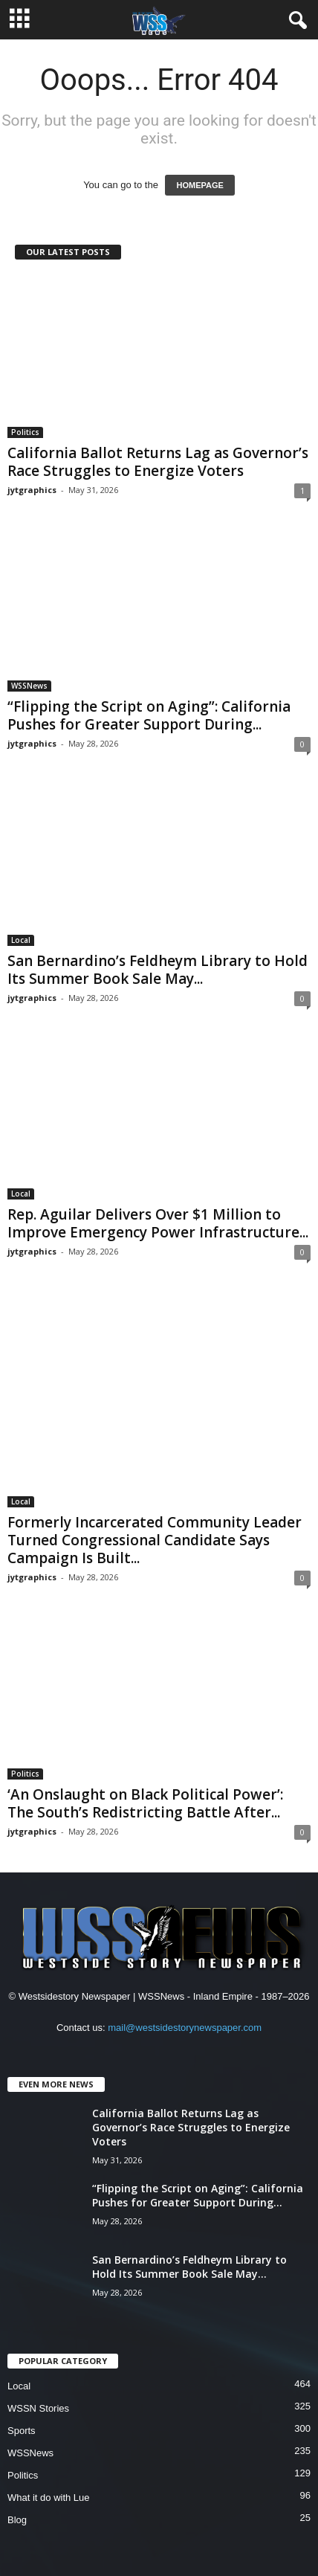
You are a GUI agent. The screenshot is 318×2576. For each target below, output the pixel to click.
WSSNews (29, 685)
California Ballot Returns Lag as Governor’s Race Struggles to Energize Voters (157, 461)
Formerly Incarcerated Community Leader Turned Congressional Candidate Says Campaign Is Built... (154, 1540)
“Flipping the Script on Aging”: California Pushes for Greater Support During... (149, 715)
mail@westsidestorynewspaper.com (185, 2027)
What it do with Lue (48, 2497)
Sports (21, 2430)
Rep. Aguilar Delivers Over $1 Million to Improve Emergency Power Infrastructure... (157, 1223)
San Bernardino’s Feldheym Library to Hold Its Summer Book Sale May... (157, 969)
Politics (25, 432)
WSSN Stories (38, 2408)
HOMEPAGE (199, 185)
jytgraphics (31, 489)
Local (20, 940)
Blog (17, 2519)
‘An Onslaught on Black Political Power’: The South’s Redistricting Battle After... (145, 1803)
